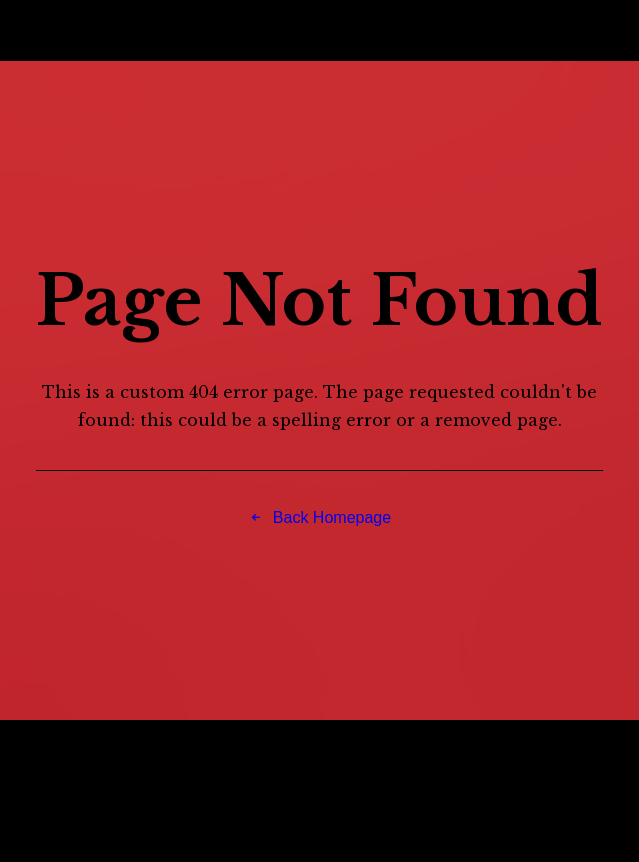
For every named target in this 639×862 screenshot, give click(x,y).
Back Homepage (319, 517)
